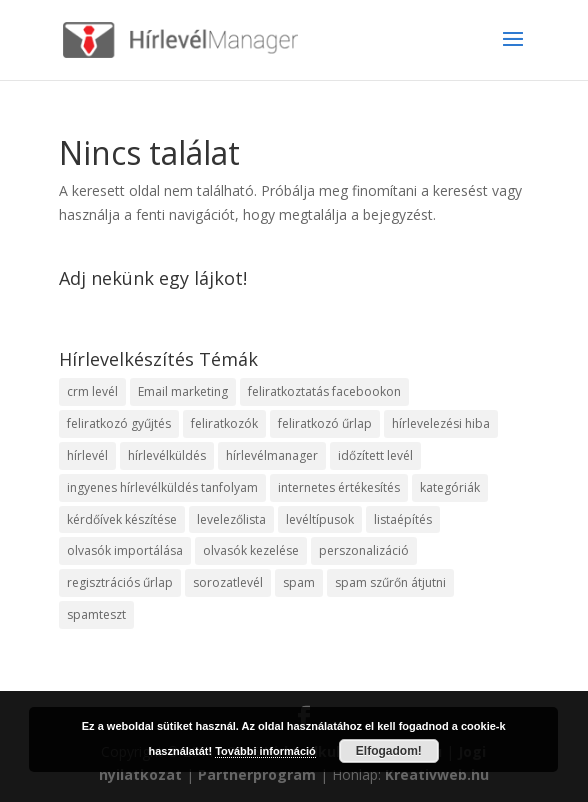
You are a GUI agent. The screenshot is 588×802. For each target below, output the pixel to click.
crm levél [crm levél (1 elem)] (92, 391)
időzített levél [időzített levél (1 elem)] (375, 455)
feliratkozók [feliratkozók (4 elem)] (224, 423)
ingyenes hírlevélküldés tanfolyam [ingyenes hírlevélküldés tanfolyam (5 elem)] (162, 487)
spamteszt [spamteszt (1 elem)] (96, 614)
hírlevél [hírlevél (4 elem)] (87, 455)
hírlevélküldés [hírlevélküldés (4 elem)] (167, 455)
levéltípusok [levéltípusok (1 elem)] (320, 519)
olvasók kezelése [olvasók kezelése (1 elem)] (251, 550)
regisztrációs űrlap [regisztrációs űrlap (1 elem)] (120, 582)
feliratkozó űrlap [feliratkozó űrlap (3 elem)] (325, 423)
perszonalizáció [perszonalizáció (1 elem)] (364, 550)
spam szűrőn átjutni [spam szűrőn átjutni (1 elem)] (390, 582)
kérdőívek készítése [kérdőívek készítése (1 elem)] (122, 519)
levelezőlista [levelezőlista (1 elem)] (231, 519)
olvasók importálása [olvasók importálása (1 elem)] (125, 550)
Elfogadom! (389, 751)
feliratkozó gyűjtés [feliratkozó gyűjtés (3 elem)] (119, 423)
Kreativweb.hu (437, 774)
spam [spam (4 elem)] (299, 582)
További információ (265, 751)
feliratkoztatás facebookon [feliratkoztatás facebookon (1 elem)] (324, 391)
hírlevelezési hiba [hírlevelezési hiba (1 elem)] (441, 423)
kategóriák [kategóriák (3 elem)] (450, 487)
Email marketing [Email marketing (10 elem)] (183, 391)
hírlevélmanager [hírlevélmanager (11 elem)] (272, 455)
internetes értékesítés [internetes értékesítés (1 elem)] (339, 487)
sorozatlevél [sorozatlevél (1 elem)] (228, 582)
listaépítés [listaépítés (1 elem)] (403, 519)
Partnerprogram (257, 774)
